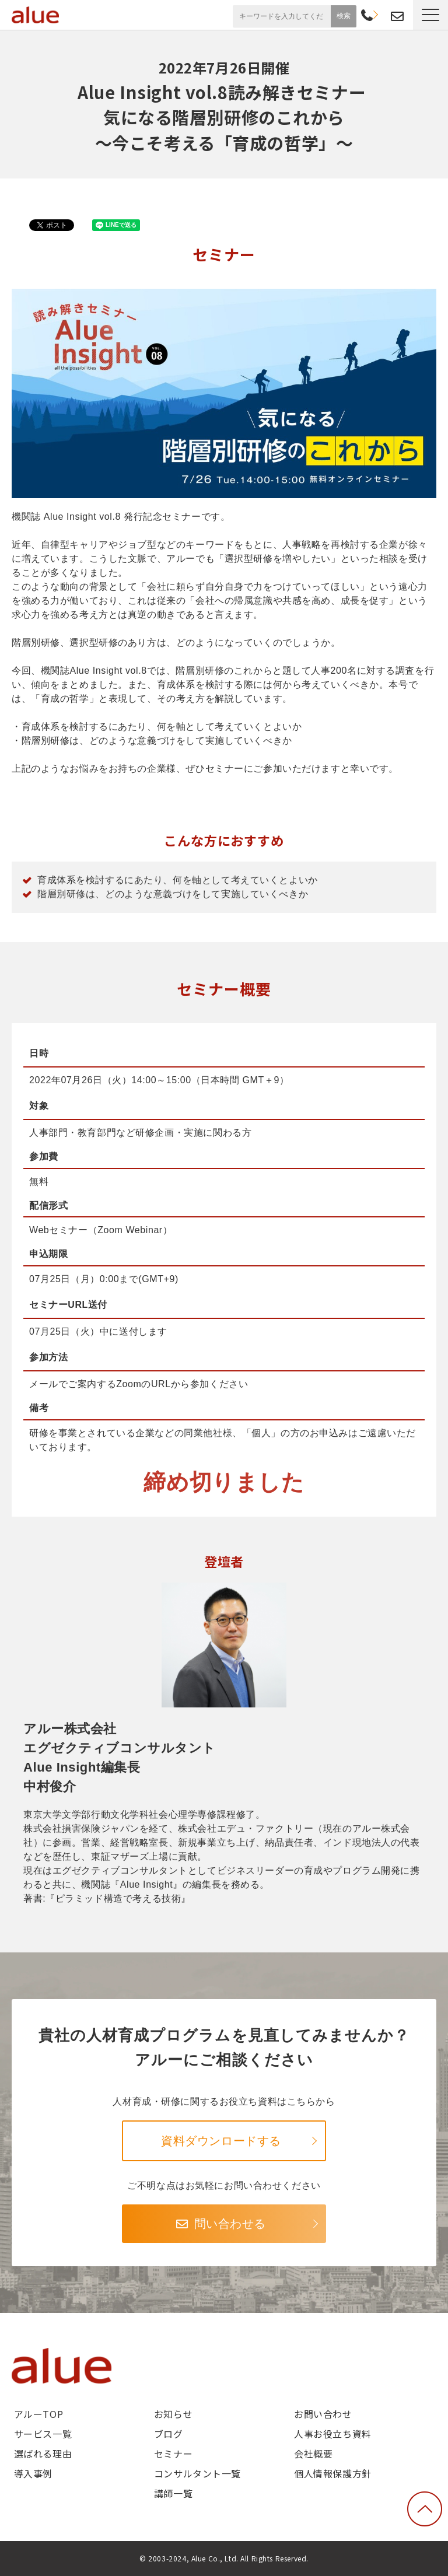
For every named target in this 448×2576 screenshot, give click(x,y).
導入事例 (33, 2473)
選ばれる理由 (43, 2453)
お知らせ (173, 2414)
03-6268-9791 (366, 16)
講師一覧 (173, 2493)
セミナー (173, 2453)
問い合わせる (230, 2223)
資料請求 (381, 15)
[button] (430, 15)
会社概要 (313, 2453)
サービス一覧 (43, 2434)
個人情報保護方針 (333, 2473)
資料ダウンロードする (221, 2140)
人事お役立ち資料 (333, 2434)
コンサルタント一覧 (197, 2473)
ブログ (168, 2434)
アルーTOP (38, 2414)
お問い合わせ (397, 16)
